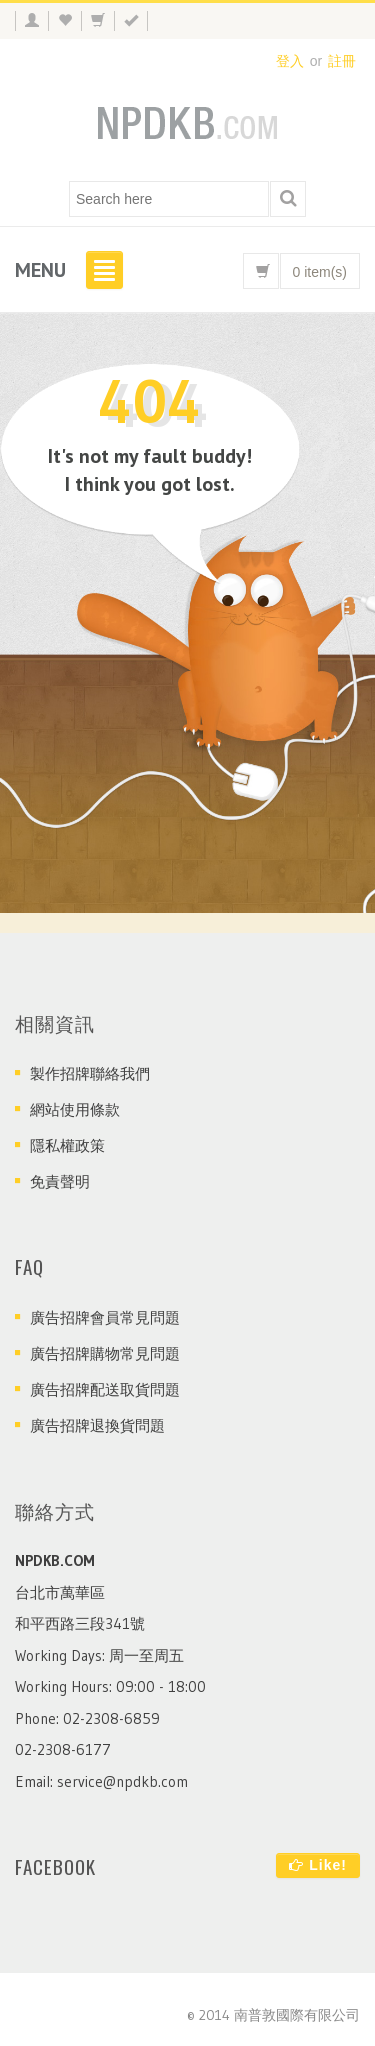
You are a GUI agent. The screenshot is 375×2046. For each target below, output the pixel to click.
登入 (290, 61)
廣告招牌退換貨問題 (97, 1425)
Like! (318, 1865)
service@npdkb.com (122, 1781)
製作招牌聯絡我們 (90, 1073)
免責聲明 (60, 1181)
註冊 (342, 61)
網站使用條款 (75, 1109)
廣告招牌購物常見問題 (105, 1353)
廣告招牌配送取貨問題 (105, 1389)
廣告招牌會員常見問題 (105, 1317)
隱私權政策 (67, 1145)
